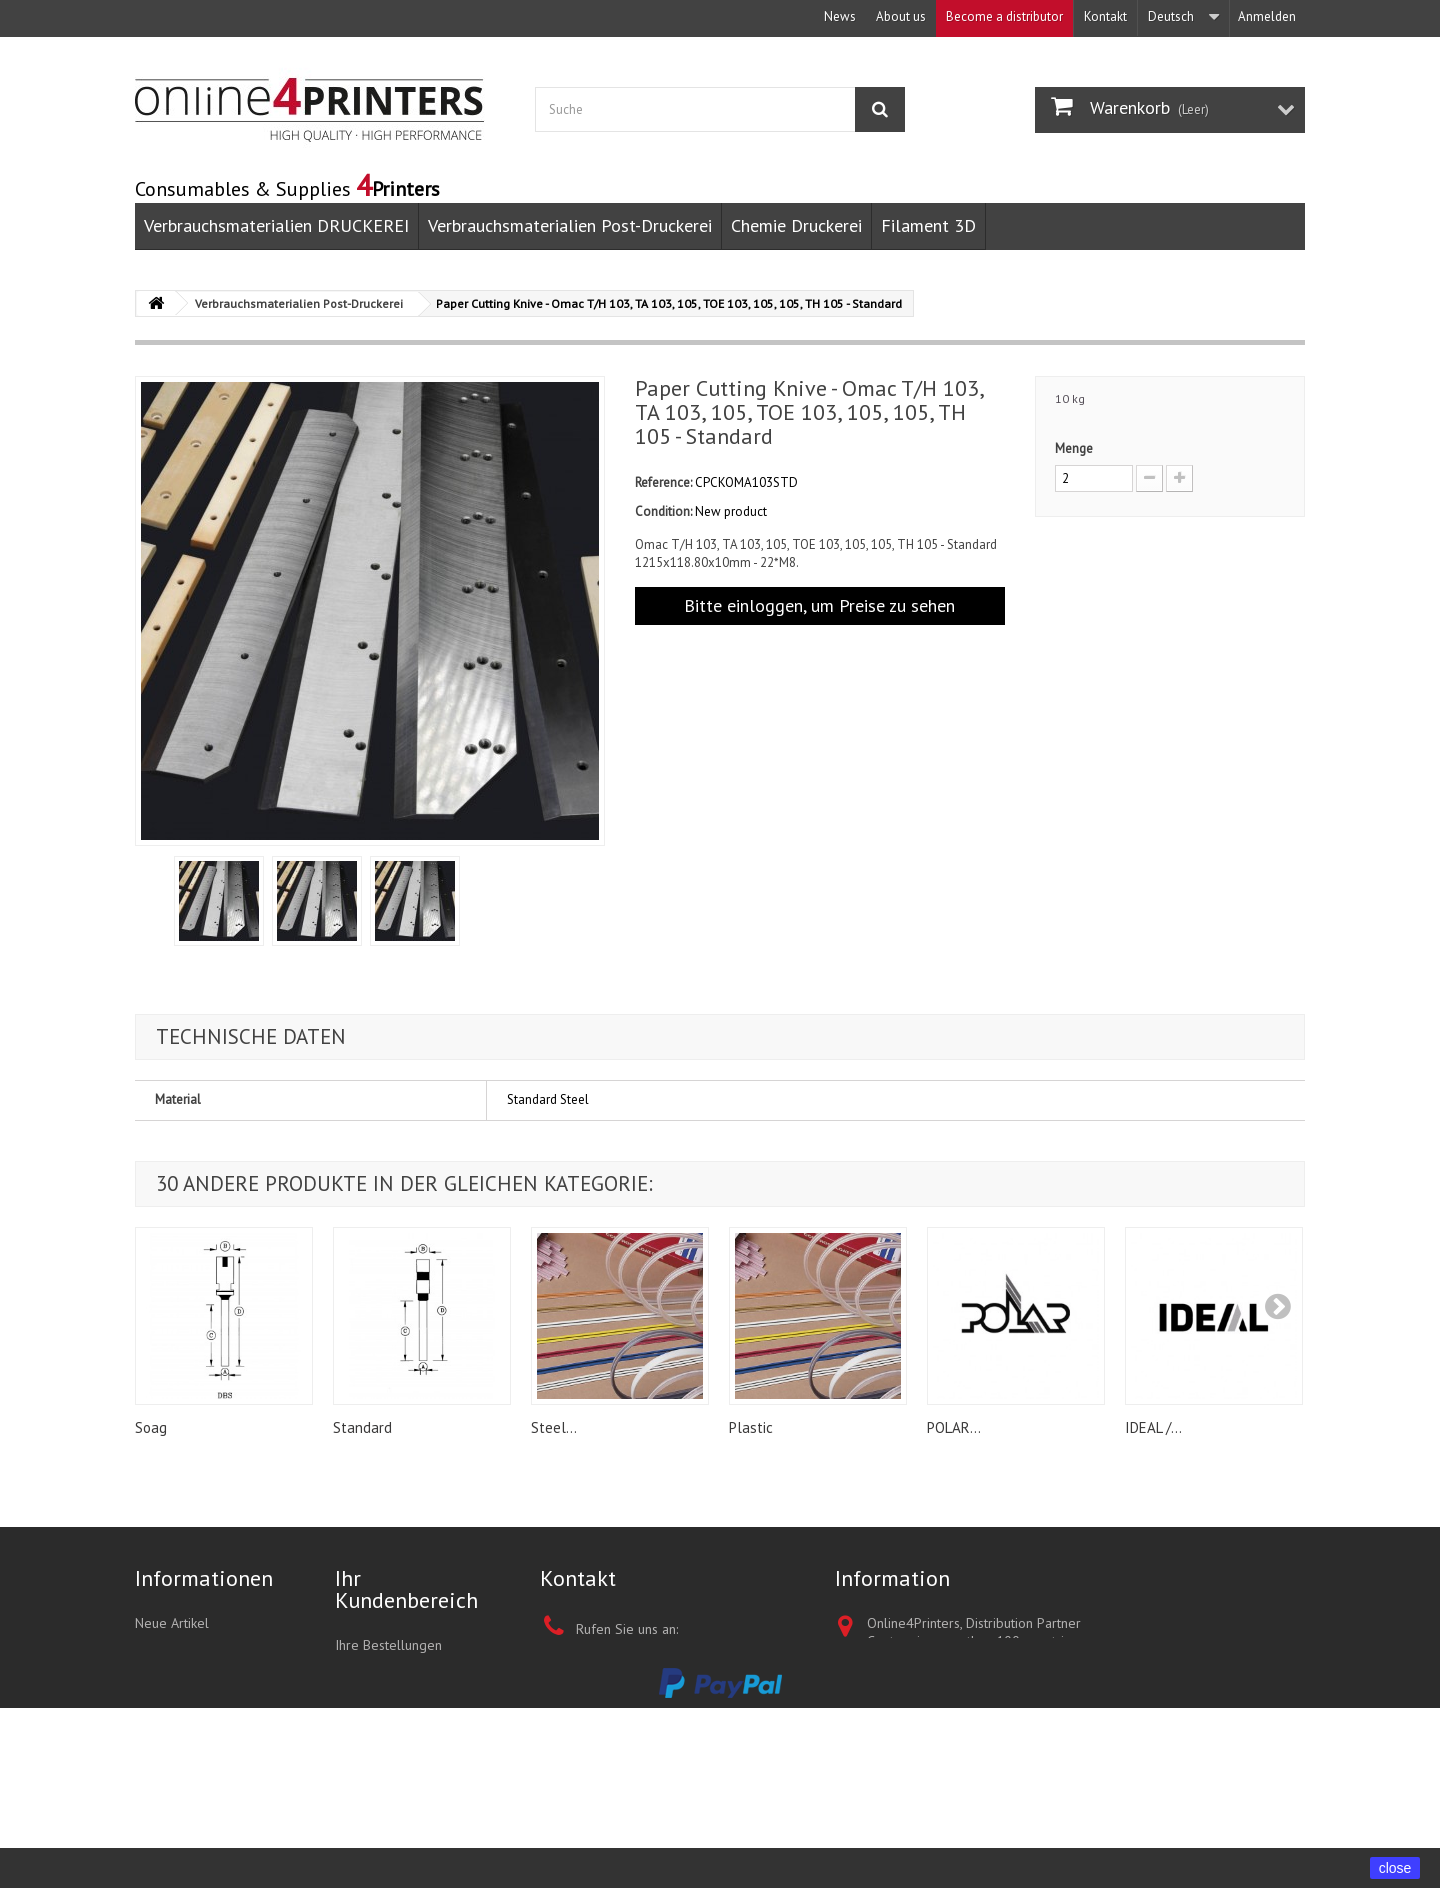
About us (901, 16)
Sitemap (159, 1753)
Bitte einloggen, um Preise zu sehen (819, 605)
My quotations (376, 1671)
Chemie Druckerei (796, 225)
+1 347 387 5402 (692, 1659)
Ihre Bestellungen (388, 1645)
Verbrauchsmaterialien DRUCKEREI (276, 225)
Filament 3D (928, 225)
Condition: (663, 511)
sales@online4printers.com (699, 1807)
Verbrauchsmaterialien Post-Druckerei (570, 225)
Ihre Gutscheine (381, 1775)
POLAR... (954, 1427)
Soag (151, 1427)
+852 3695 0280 (713, 1763)
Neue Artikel (172, 1623)
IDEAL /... (1153, 1427)
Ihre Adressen (377, 1723)
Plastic (751, 1427)
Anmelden (1267, 16)
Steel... (554, 1427)
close (1395, 1868)
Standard (362, 1427)
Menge (1074, 448)
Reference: (663, 482)
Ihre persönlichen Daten (407, 1749)
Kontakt (1105, 16)
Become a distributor (1004, 16)
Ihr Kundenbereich (406, 1589)
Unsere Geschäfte (188, 1727)
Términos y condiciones (204, 1675)
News (840, 16)
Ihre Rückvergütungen (400, 1697)
